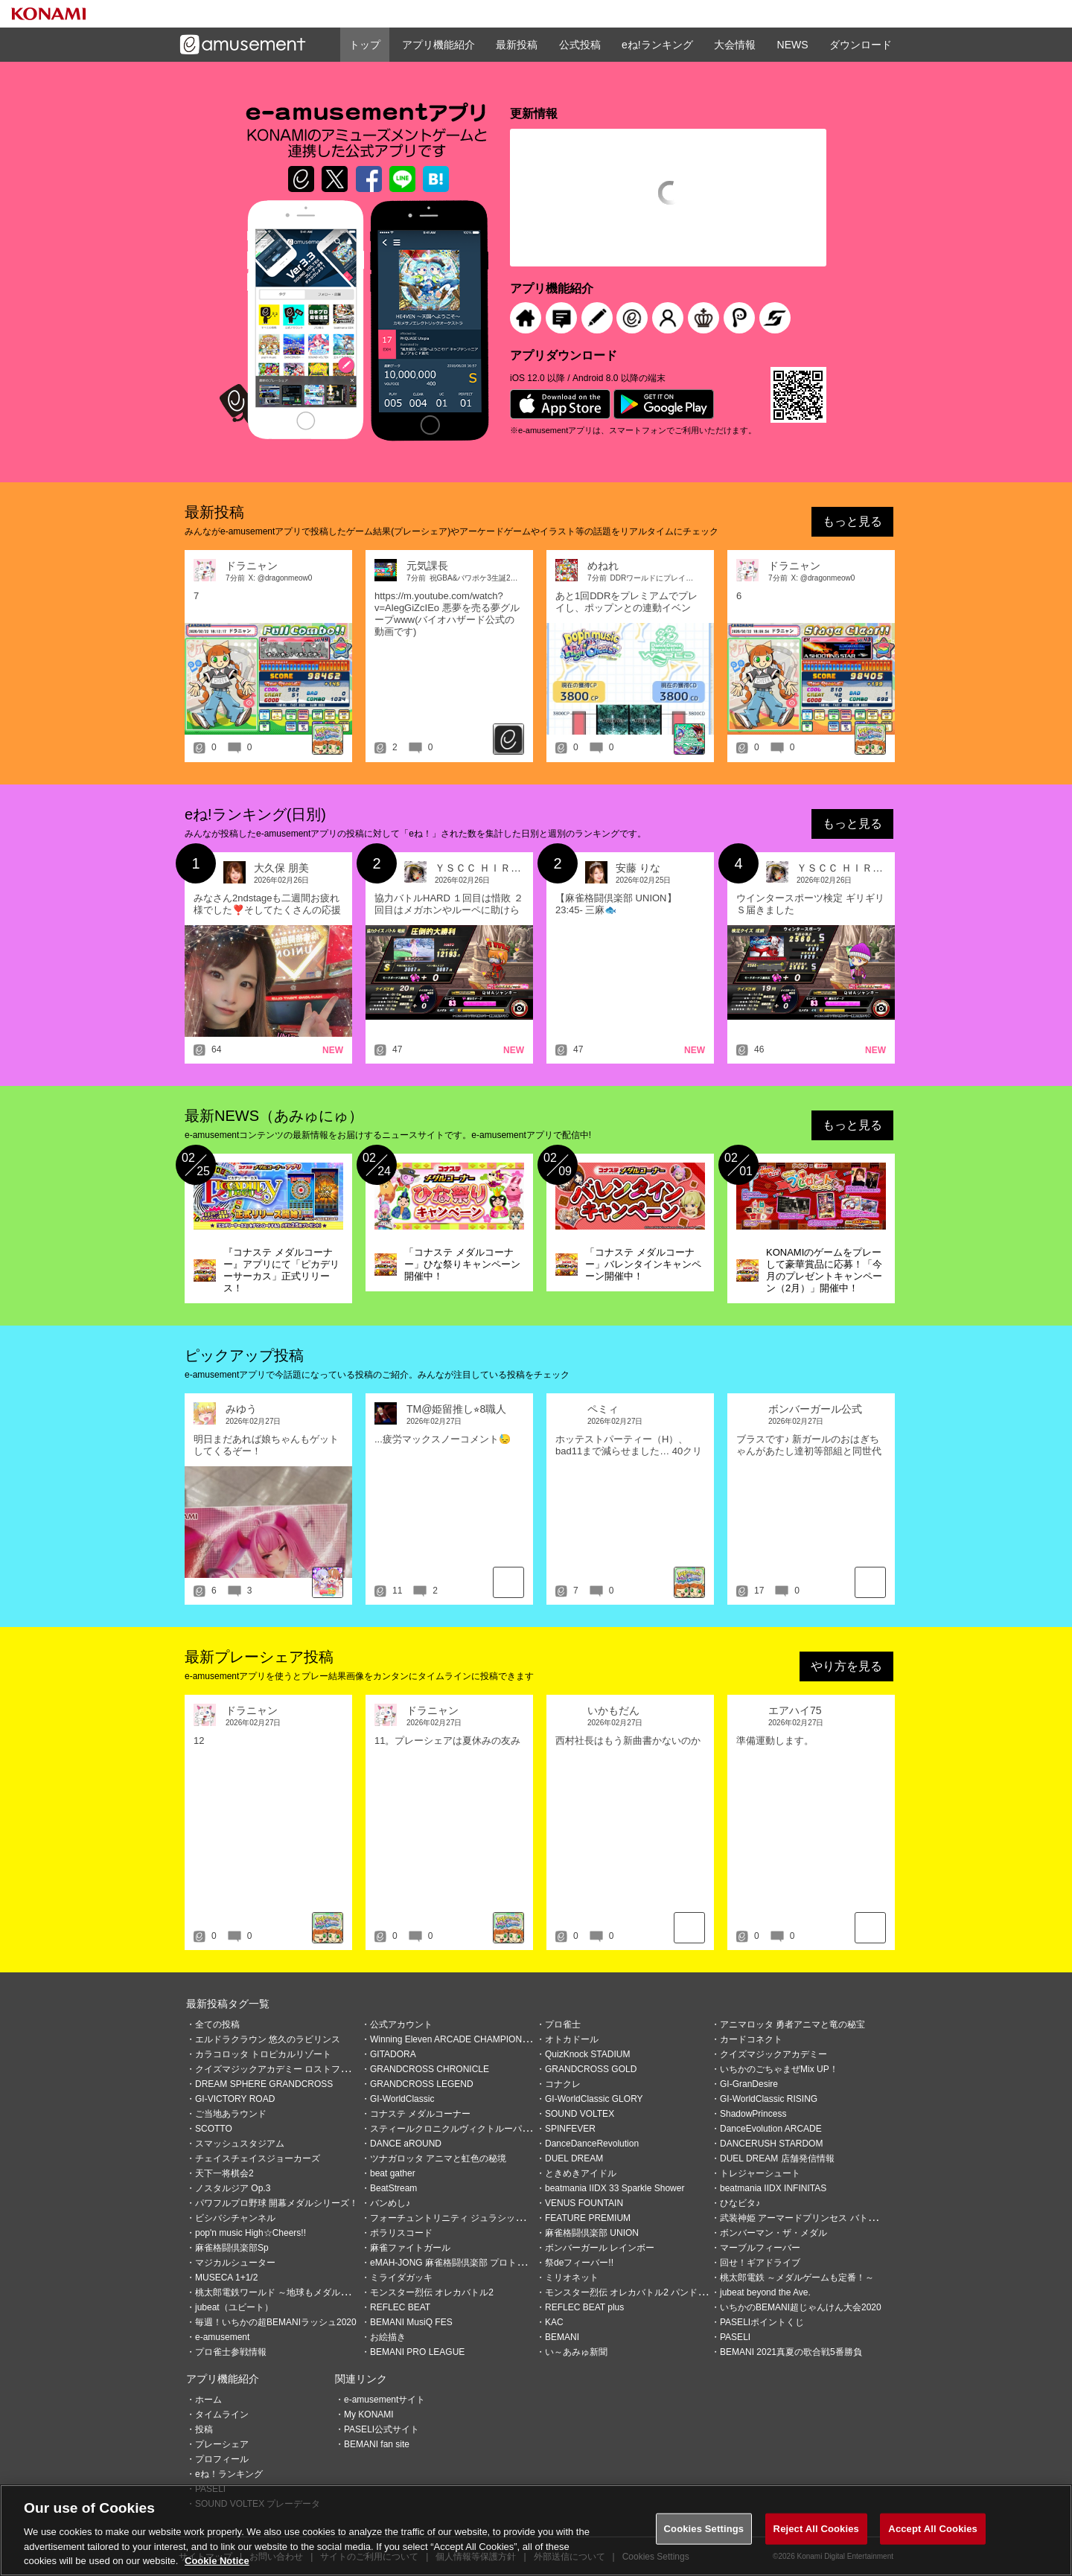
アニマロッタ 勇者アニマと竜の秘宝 (792, 2024)
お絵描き (388, 2337)
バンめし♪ (390, 2203)
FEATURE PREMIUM (588, 2218)
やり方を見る (846, 1666)
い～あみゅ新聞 (576, 2352)
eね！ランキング (229, 2474)
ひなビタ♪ (740, 2203)
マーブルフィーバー (760, 2248)
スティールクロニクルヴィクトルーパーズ (455, 2128)
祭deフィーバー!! (579, 2262)
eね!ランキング (657, 45)
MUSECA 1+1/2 (226, 2277)
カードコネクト (751, 2039)
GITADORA (393, 2054)
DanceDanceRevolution (592, 2143)
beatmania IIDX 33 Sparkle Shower (614, 2188)
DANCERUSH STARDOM (771, 2143)
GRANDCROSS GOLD (590, 2069)
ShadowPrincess (753, 2114)
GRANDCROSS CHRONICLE (429, 2069)
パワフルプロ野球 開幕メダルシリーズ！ (276, 2203)
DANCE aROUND (405, 2143)
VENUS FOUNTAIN (584, 2203)
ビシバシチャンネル (235, 2218)
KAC (554, 2322)
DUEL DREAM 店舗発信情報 (777, 2158)
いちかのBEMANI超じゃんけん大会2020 (800, 2307)
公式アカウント (401, 2024)
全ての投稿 (217, 2024)
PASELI (735, 2337)
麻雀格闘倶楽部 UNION (592, 2233)
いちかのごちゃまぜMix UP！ (779, 2069)
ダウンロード (860, 45)
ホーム (208, 2399)
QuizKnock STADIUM (587, 2054)
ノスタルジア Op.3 (232, 2188)
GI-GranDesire (749, 2084)
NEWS (792, 45)
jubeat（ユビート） (234, 2307)
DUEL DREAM (574, 2158)
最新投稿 (516, 45)
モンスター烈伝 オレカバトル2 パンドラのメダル (643, 2292)
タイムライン (222, 2414)
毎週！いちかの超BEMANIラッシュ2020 (276, 2322)
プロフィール (222, 2459)
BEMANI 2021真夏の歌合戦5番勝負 (791, 2352)
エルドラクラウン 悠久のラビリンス (267, 2039)
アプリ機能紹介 (438, 45)
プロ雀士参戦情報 (231, 2352)
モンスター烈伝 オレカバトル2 (432, 2292)
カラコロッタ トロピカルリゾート (263, 2054)
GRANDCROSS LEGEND (421, 2084)
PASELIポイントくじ (762, 2322)
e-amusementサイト (384, 2399)
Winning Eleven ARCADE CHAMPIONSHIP (456, 2039)
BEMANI (562, 2337)
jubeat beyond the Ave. (765, 2292)
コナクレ (563, 2084)
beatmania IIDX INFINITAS (773, 2188)
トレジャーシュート (760, 2173)
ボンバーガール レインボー (599, 2248)
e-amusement (222, 2337)
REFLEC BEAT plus (584, 2307)
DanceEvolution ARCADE (771, 2128)
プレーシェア (222, 2444)
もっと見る (852, 521)
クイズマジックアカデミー (773, 2054)
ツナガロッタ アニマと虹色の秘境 (438, 2158)
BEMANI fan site (376, 2444)
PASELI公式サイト (381, 2429)
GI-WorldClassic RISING (768, 2099)
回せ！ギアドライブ (760, 2262)
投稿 (204, 2429)
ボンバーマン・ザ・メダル (773, 2233)
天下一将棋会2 (224, 2173)
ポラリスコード (401, 2233)
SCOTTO (213, 2128)
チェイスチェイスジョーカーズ (257, 2158)
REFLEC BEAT (400, 2307)
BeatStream (393, 2188)
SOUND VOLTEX (579, 2114)
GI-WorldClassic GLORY (594, 2099)
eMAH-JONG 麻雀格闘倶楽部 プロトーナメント (465, 2262)
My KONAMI (369, 2414)
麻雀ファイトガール (410, 2248)
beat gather (392, 2173)
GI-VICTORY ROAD (235, 2099)
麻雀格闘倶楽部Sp (232, 2248)
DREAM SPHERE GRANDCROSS (264, 2084)
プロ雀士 (563, 2024)
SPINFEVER (570, 2128)
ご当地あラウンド (231, 2114)
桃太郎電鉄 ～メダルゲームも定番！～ (797, 2277)
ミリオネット (572, 2277)
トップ (364, 45)
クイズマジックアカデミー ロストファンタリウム (294, 2069)
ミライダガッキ (401, 2277)
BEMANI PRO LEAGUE (417, 2352)
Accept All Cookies (932, 2530)
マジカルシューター (235, 2262)
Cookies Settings (704, 2530)
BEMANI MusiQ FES (411, 2322)
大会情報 (735, 45)
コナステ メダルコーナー (420, 2114)
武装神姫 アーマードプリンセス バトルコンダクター (825, 2218)
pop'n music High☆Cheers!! (250, 2233)
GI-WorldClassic (402, 2099)
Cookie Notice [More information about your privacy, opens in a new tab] (217, 2563)
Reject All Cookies (816, 2530)
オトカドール (572, 2039)
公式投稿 (580, 45)
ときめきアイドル (580, 2173)
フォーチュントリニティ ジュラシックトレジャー (469, 2218)
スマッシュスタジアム (239, 2143)
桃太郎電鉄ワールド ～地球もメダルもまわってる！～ (303, 2292)
